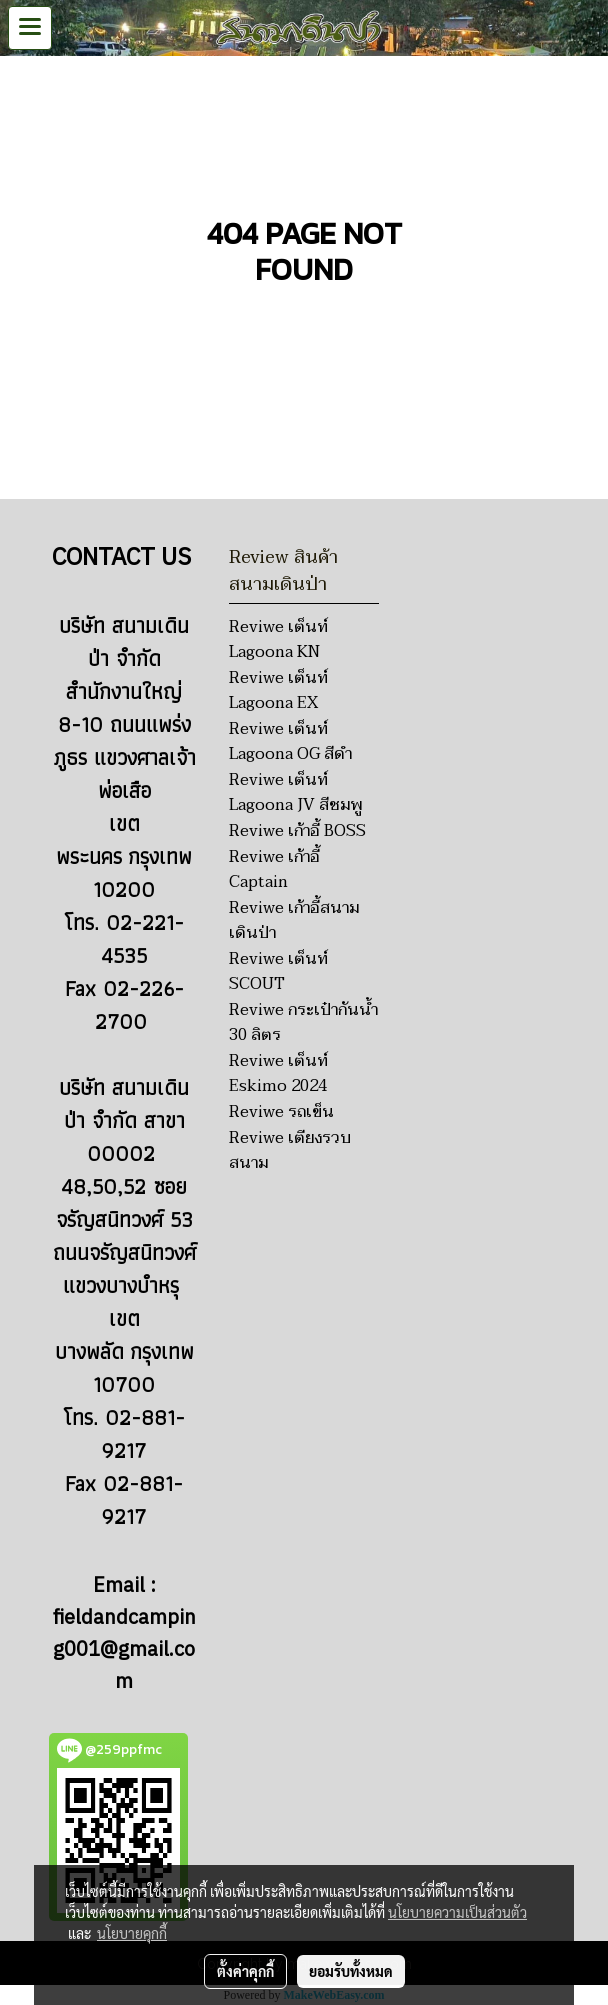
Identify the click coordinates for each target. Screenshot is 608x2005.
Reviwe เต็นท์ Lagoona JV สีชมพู (295, 792)
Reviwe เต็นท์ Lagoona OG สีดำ (290, 741)
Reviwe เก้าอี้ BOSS (297, 831)
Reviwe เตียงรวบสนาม (290, 1150)
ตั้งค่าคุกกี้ (245, 1971)
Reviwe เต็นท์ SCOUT (278, 971)
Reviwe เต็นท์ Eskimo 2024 (278, 1073)
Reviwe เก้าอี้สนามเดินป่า (294, 920)
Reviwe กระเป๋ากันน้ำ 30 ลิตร (303, 1022)
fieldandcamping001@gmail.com (124, 1650)
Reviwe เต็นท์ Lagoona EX (278, 690)
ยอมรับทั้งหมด (351, 1971)
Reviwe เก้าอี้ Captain (274, 869)
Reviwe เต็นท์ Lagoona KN (278, 639)
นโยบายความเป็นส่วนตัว (457, 1912)
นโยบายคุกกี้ (132, 1933)
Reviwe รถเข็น (281, 1112)
